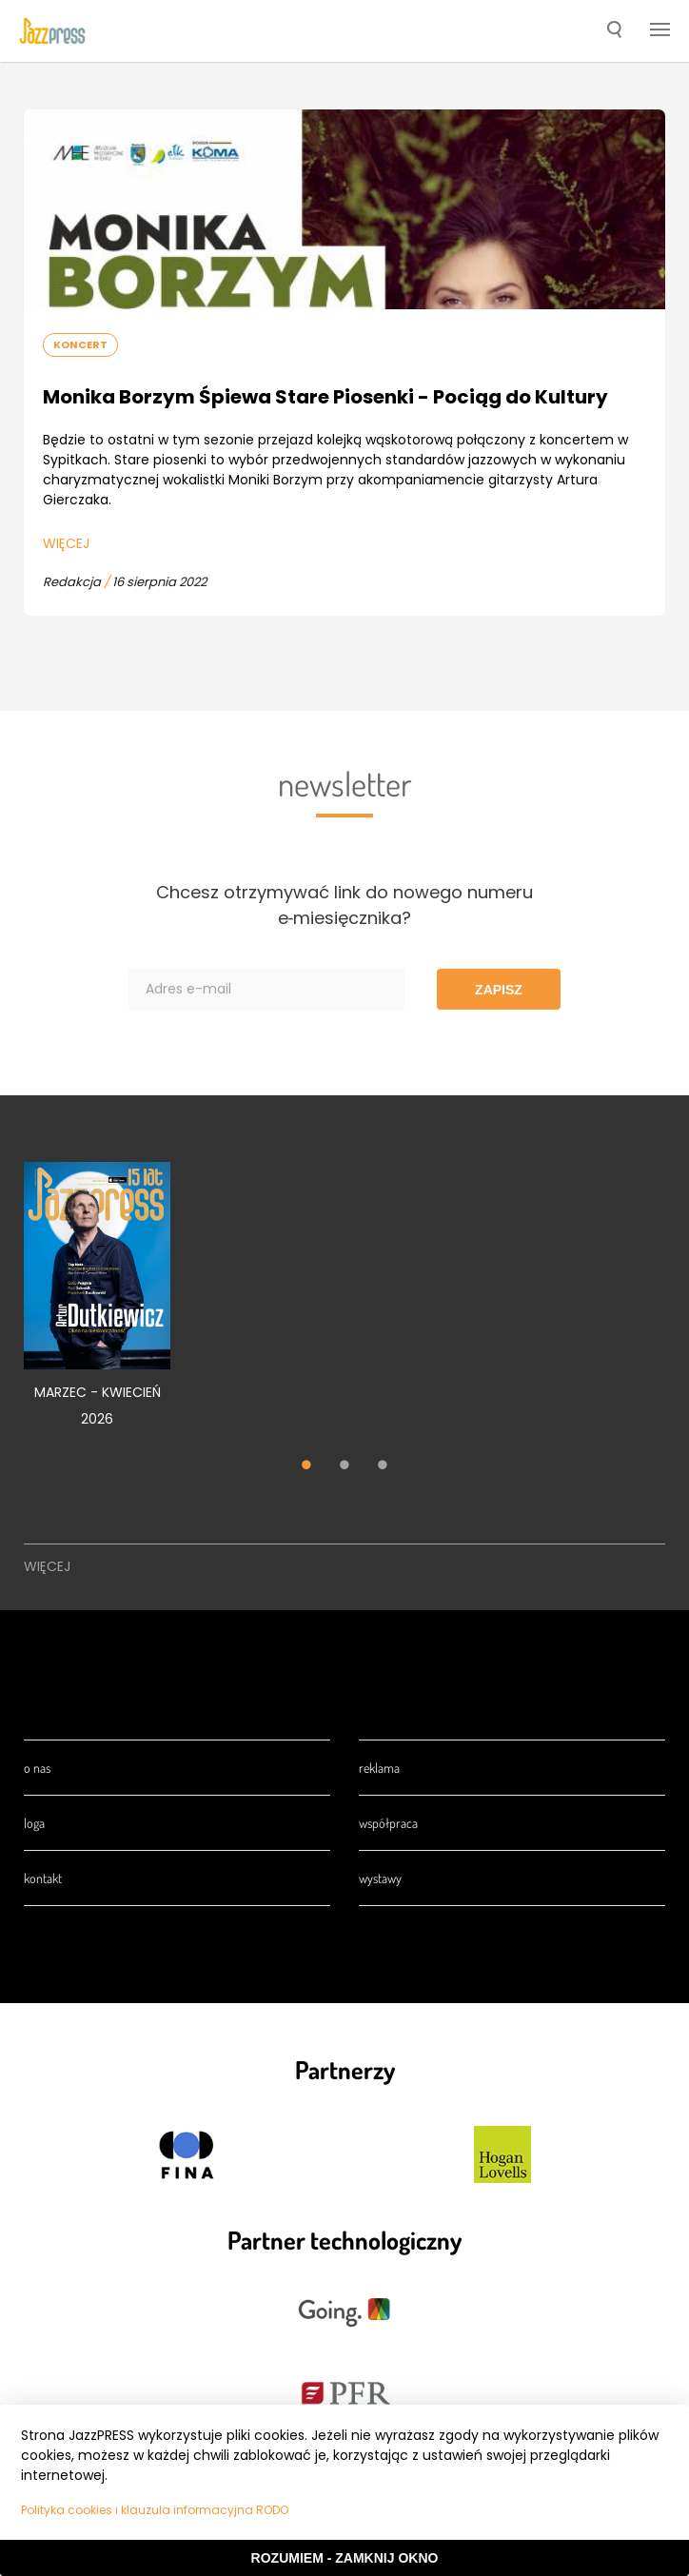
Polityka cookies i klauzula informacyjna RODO (154, 2510)
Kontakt (43, 1878)
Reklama (379, 1768)
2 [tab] (344, 1467)
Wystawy (380, 1878)
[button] (614, 31)
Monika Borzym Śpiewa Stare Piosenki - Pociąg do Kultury (325, 396)
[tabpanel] (97, 1305)
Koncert (80, 344)
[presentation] (52, 30)
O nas (37, 1768)
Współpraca (388, 1823)
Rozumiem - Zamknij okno (345, 2558)
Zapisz (498, 989)
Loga (34, 1823)
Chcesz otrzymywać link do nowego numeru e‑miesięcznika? (344, 905)
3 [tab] (383, 1467)
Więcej (66, 543)
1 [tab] (306, 1467)
